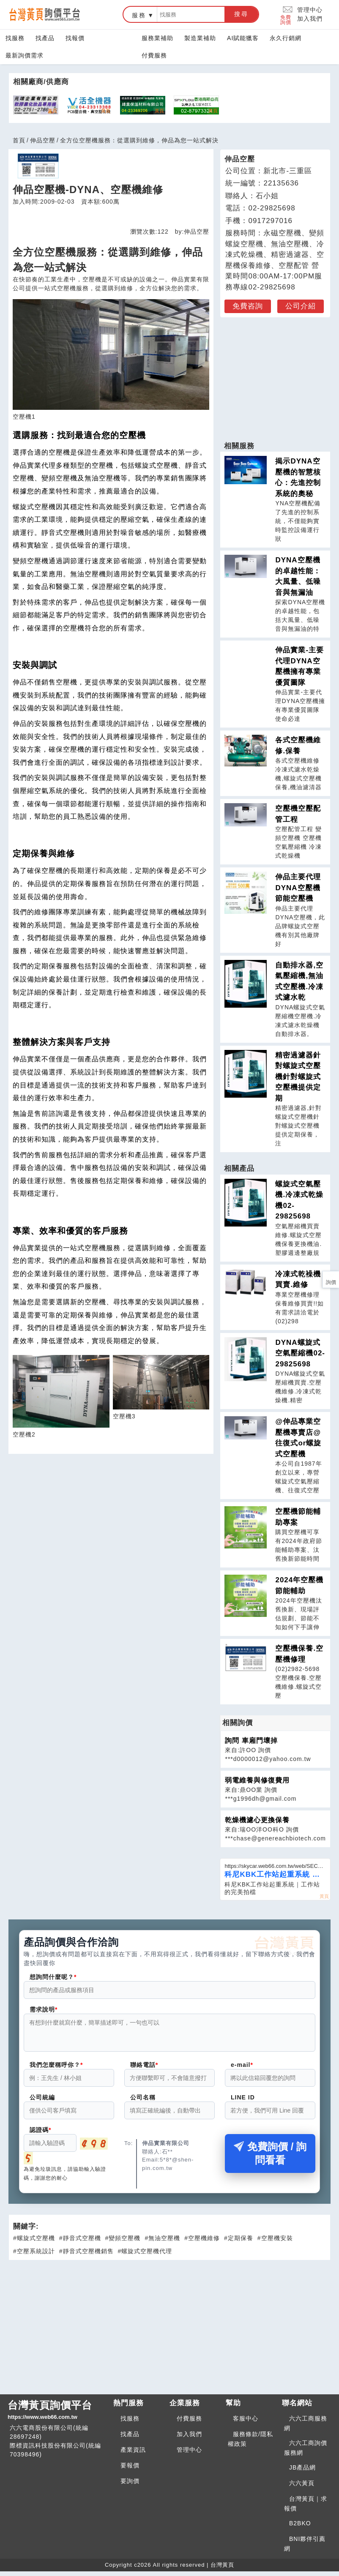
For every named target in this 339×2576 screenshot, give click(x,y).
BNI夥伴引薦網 (304, 2549)
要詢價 (129, 2486)
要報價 (129, 2470)
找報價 (75, 38)
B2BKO (300, 2528)
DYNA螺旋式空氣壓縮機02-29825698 (300, 1353)
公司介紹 (300, 306)
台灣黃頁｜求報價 (305, 2508)
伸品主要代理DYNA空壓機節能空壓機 (298, 887)
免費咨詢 (247, 306)
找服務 (15, 38)
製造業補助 (200, 38)
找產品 (45, 38)
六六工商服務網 (305, 2428)
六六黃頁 (301, 2488)
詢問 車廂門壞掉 (251, 1740)
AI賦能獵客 (243, 38)
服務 (139, 15)
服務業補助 (157, 38)
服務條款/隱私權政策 (250, 2444)
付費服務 (154, 55)
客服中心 (245, 2423)
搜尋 (241, 14)
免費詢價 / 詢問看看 (270, 2158)
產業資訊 (133, 2454)
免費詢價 (286, 14)
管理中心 (310, 9)
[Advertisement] (275, 375)
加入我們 (310, 18)
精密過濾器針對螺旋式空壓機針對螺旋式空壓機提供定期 (298, 1076)
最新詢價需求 (24, 55)
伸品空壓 (42, 140)
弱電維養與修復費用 (257, 1780)
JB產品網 (302, 2472)
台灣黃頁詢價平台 (57, 2415)
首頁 (19, 140)
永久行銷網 (285, 38)
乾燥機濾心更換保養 (257, 1820)
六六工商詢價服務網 (305, 2453)
